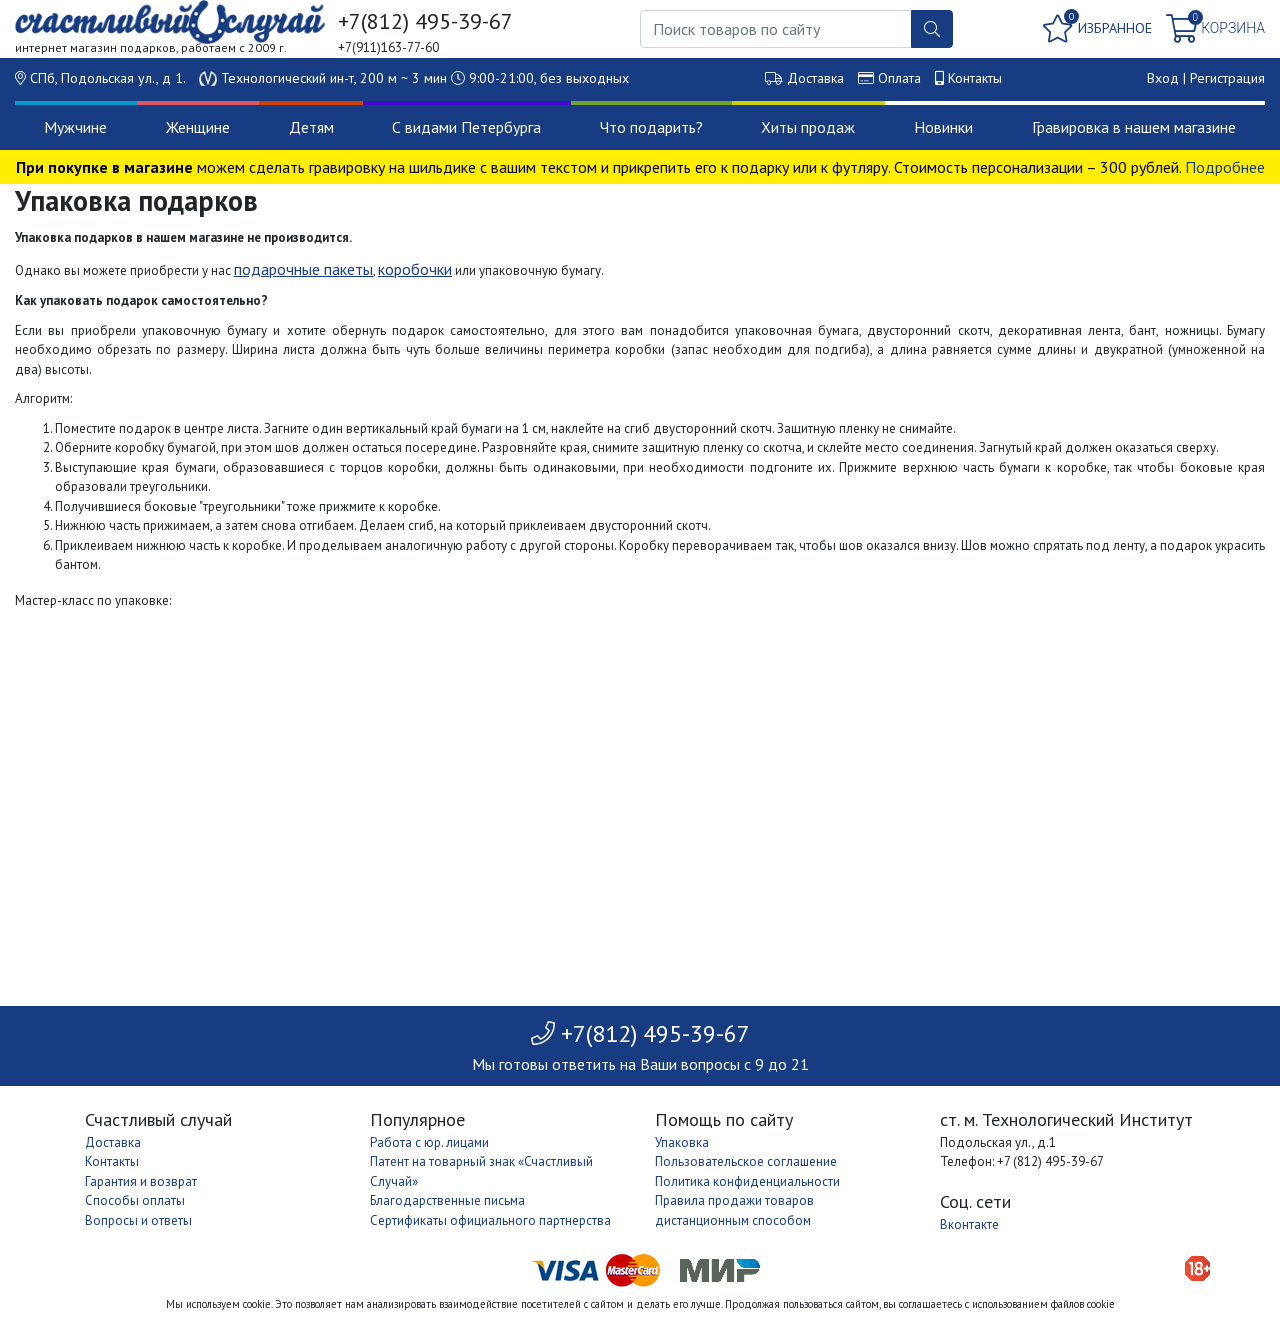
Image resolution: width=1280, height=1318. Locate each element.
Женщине (198, 127)
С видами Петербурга (466, 127)
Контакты (975, 78)
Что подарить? (651, 127)
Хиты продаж (808, 127)
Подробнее (1225, 167)
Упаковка (682, 1142)
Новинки (943, 127)
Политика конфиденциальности (747, 1181)
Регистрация (1227, 78)
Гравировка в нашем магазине (1134, 127)
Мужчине (75, 127)
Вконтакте (969, 1224)
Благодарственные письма (447, 1200)
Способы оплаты (135, 1200)
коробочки (415, 269)
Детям (311, 127)
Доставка (815, 78)
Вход (1163, 78)
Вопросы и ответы (138, 1220)
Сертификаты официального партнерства (490, 1220)
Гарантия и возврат (141, 1181)
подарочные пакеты (303, 269)
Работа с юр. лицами (429, 1142)
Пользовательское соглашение (746, 1161)
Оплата (899, 78)
